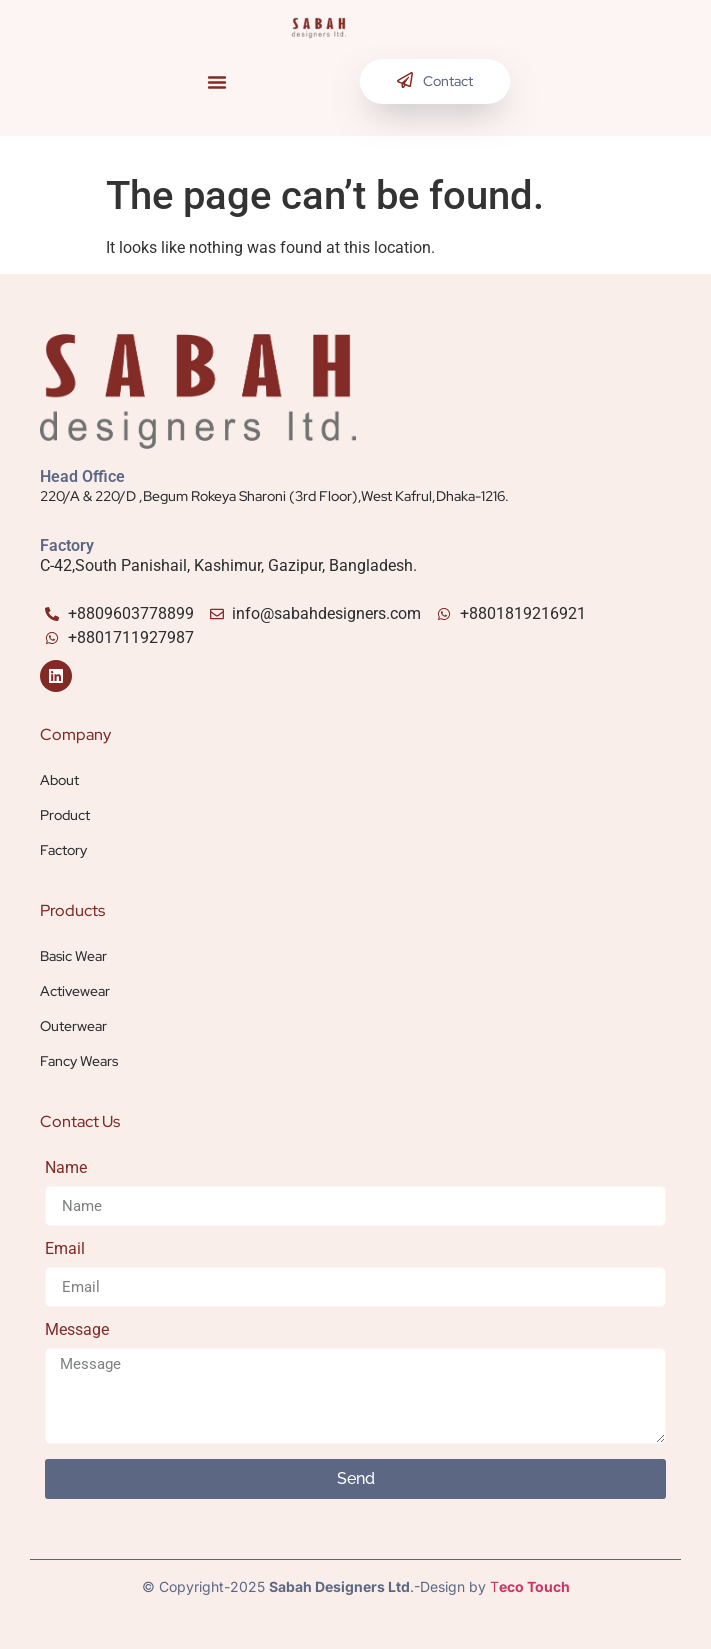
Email (65, 1249)
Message (77, 1330)
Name (66, 1168)
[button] (217, 82)
